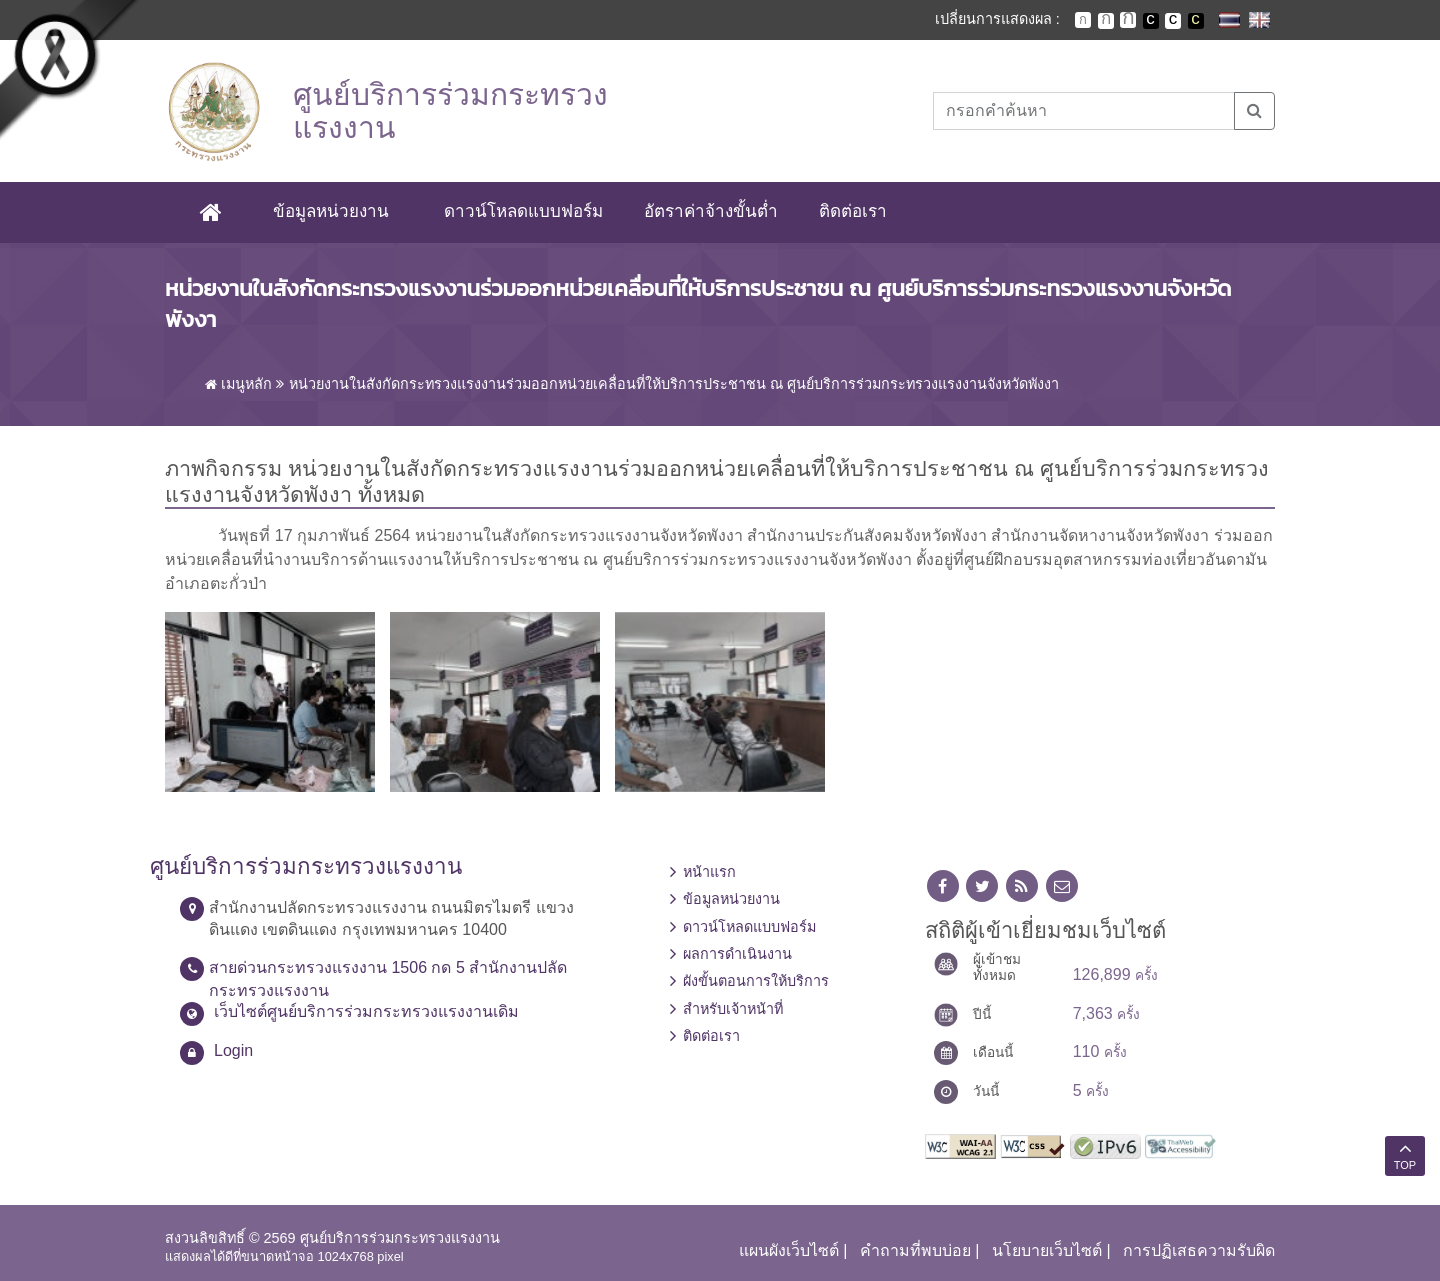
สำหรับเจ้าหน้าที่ (733, 1009)
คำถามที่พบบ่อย (915, 1250)
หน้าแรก (709, 872)
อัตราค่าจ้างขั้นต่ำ (711, 211)
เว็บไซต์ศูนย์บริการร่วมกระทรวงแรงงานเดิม (366, 1011)
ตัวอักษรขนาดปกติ (1083, 20)
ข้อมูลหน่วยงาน (331, 211)
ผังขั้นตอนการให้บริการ (756, 981)
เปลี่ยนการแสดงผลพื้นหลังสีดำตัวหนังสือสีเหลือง (1196, 21)
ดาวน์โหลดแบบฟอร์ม (523, 211)
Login (233, 1050)
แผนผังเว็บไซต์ (789, 1250)
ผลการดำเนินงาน (737, 954)
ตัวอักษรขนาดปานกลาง (1106, 21)
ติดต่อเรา (853, 211)
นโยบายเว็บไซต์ (1047, 1250)
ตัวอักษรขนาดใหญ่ (1128, 20)
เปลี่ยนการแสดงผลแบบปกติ (1173, 21)
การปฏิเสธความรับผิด (1199, 1250)
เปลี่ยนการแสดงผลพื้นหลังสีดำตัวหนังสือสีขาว (1151, 21)
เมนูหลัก (238, 384)
